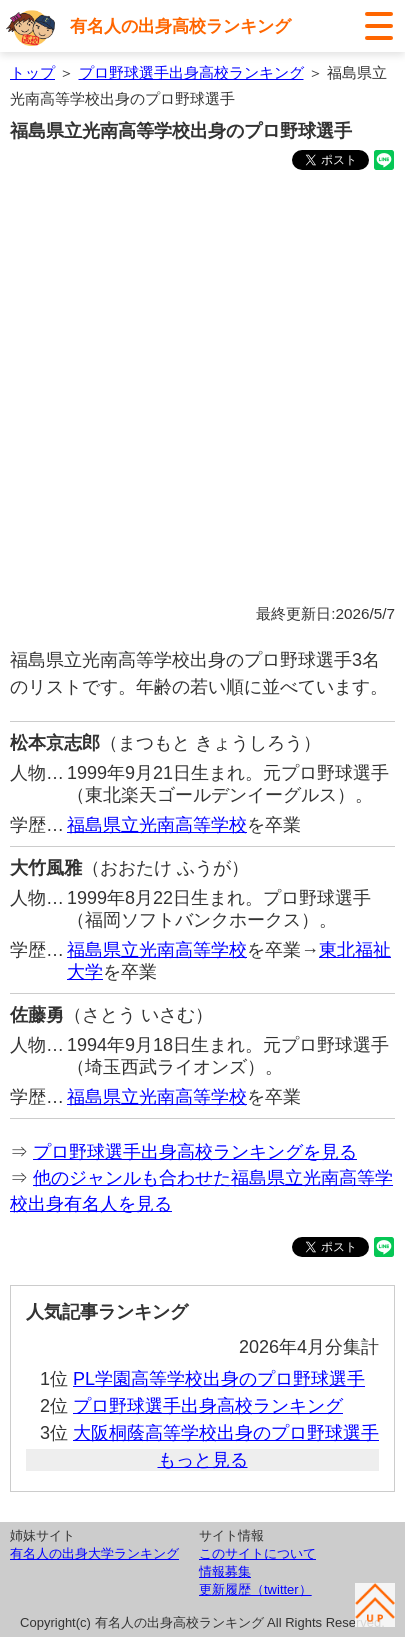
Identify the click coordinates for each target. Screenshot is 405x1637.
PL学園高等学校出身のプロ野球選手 (219, 1379)
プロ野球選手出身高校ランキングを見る (195, 1152)
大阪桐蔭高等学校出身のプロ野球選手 (226, 1433)
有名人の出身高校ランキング (180, 26)
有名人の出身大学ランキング (94, 1553)
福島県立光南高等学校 (157, 825)
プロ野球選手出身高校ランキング (191, 72)
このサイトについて (257, 1553)
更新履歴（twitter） (255, 1589)
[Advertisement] (202, 390)
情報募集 (225, 1571)
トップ (32, 72)
